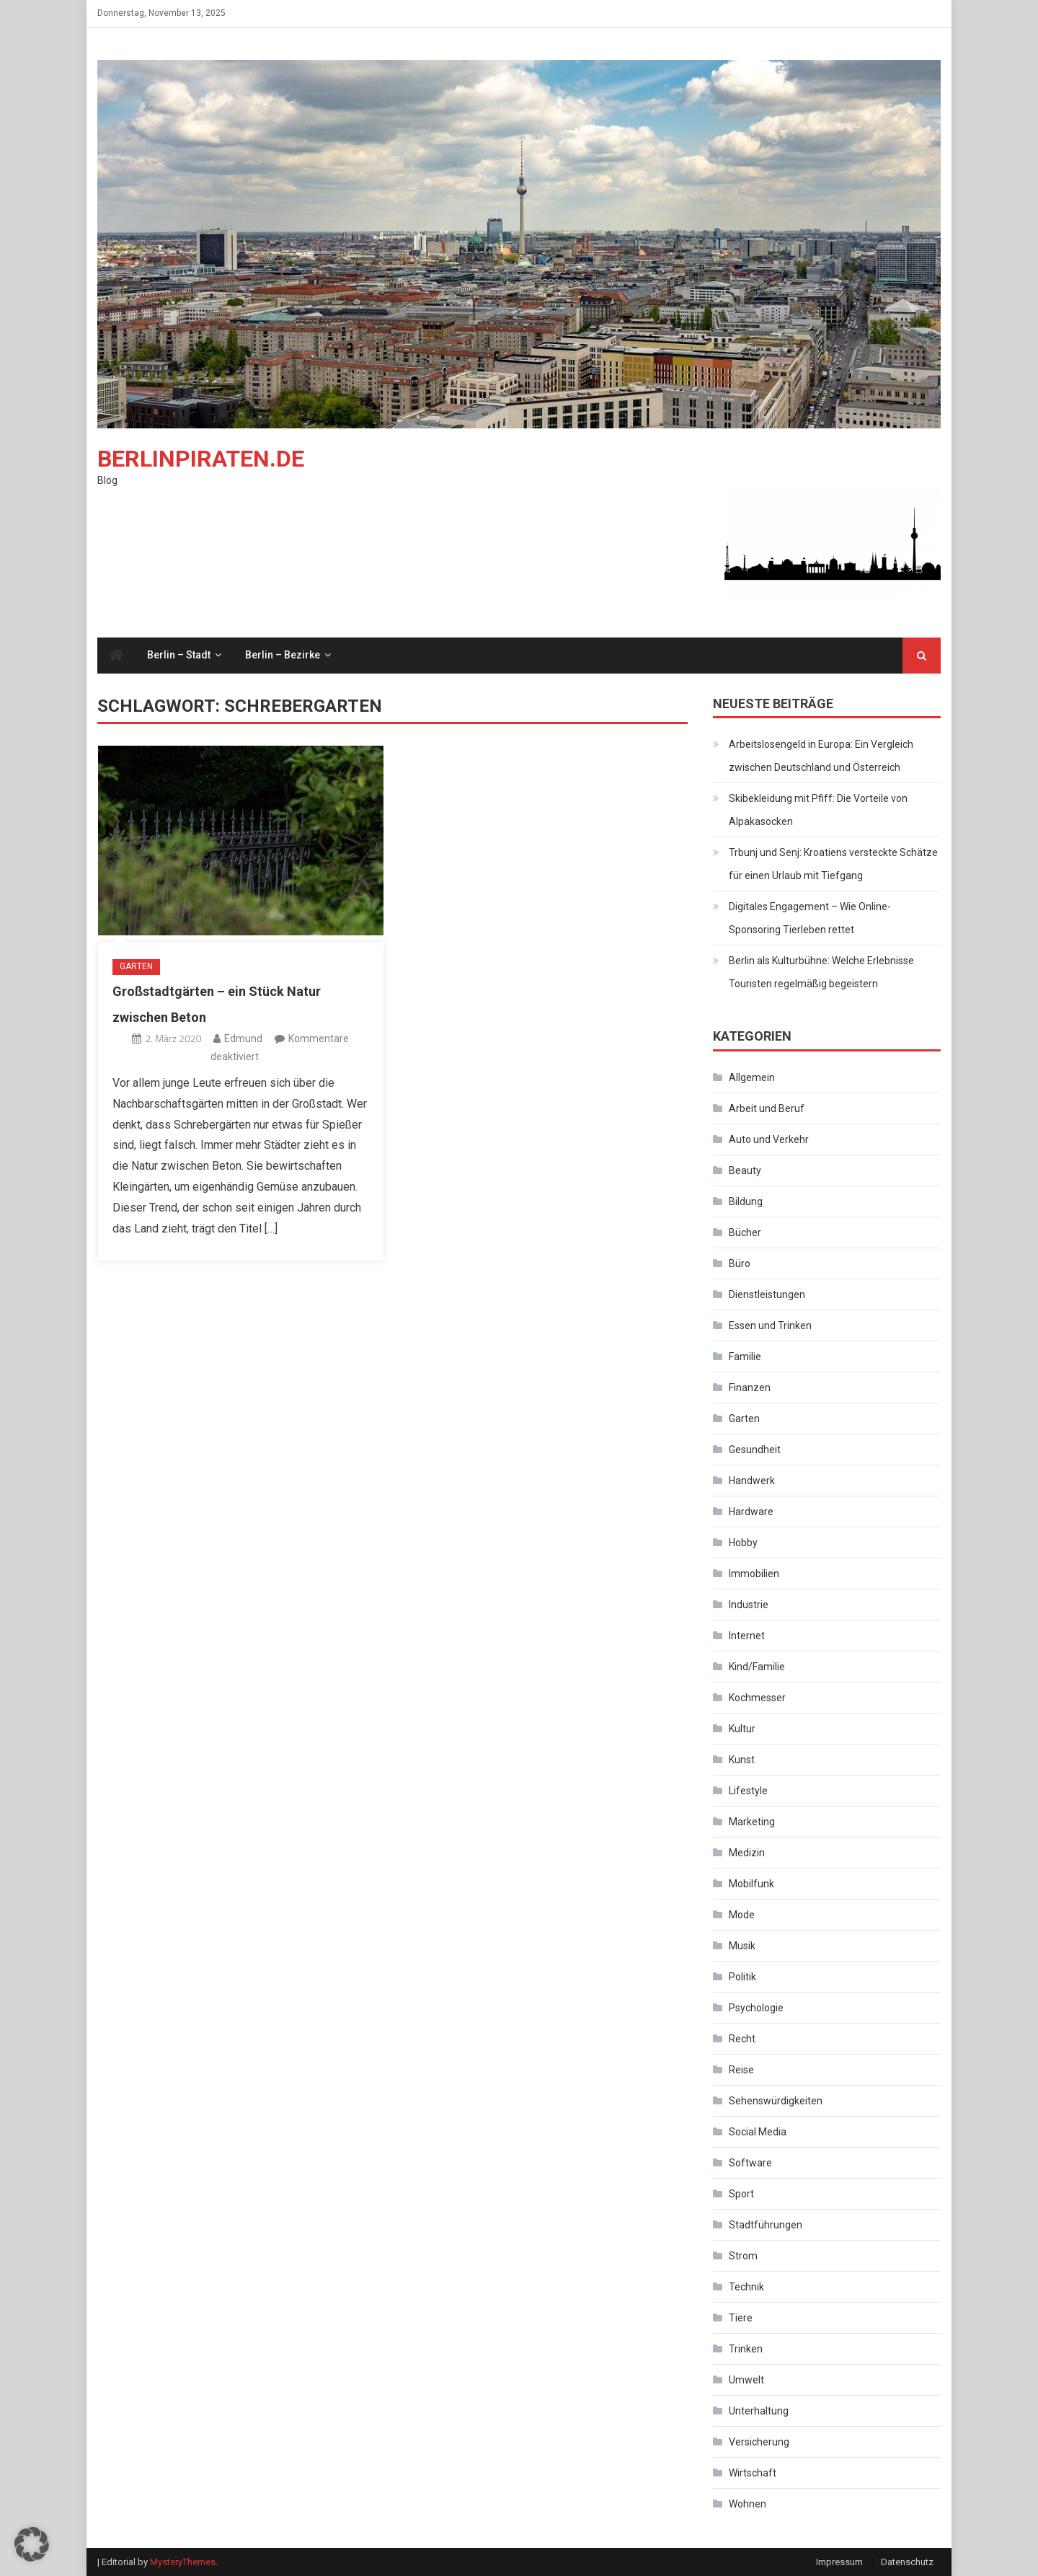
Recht (742, 2039)
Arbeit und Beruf (766, 1108)
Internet (747, 1635)
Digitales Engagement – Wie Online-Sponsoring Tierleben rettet (810, 918)
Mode (742, 1914)
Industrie (748, 1604)
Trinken (746, 2349)
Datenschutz (907, 2562)
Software (750, 2163)
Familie (745, 1356)
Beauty (745, 1170)
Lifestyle (748, 1790)
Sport (741, 2194)
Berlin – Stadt (178, 655)
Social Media (757, 2132)
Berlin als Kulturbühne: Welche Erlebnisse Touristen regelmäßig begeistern (821, 972)
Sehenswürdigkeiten (775, 2101)
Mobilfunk (751, 1883)
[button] (31, 2544)
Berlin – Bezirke (282, 655)
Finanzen (750, 1387)
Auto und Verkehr (769, 1139)
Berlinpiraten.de (200, 458)
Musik (742, 1945)
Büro (739, 1263)
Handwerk (752, 1480)
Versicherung (759, 2442)
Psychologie (756, 2007)
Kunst (742, 1759)
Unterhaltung (759, 2411)
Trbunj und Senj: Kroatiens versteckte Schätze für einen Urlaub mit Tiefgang (833, 864)
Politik (742, 1976)
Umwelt (746, 2380)
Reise (741, 2070)
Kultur (742, 1728)
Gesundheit (755, 1449)
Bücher (745, 1232)
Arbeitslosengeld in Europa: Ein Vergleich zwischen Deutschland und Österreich (821, 755)
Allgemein (752, 1077)
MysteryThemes (183, 2562)
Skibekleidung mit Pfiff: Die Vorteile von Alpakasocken (818, 810)
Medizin (747, 1852)
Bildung (746, 1201)
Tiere (741, 2318)
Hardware (751, 1511)
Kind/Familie (757, 1666)
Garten (136, 966)
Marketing (752, 1821)
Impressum (839, 2562)
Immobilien (754, 1573)
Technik (746, 2287)
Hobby (743, 1542)
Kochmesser (757, 1697)
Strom (743, 2256)
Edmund (243, 1038)
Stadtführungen (765, 2225)
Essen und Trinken (770, 1325)
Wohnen (747, 2504)
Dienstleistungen (767, 1294)
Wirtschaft (752, 2473)
